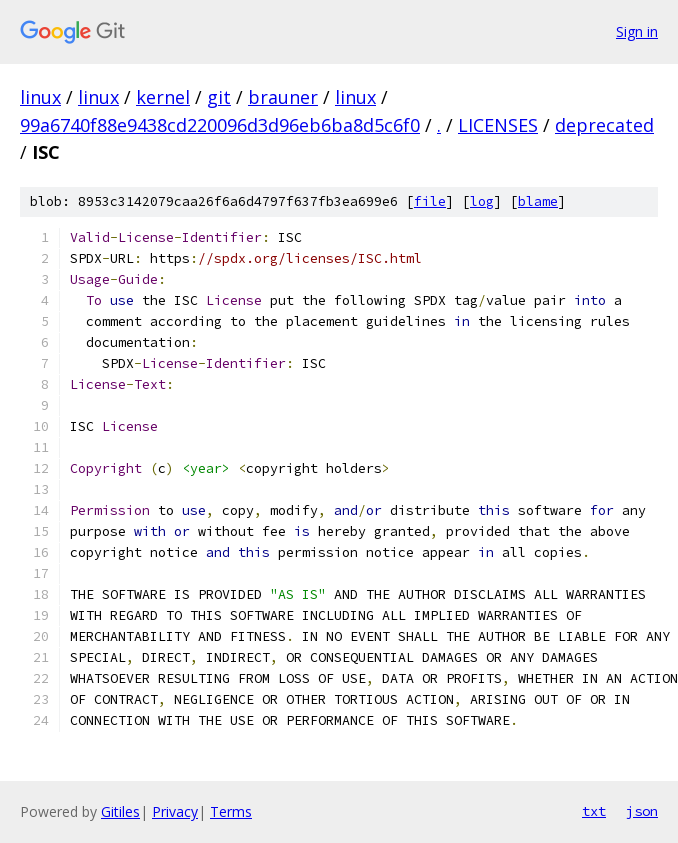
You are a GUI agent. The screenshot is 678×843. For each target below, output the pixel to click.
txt (594, 811)
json (642, 811)
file (430, 201)
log (482, 201)
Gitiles (120, 811)
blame (538, 201)
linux (40, 97)
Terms (231, 811)
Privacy (175, 811)
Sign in (637, 31)
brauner (283, 97)
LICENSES (498, 125)
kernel (163, 97)
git (219, 97)
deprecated (604, 125)
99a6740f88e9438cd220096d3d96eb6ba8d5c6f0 (220, 125)
